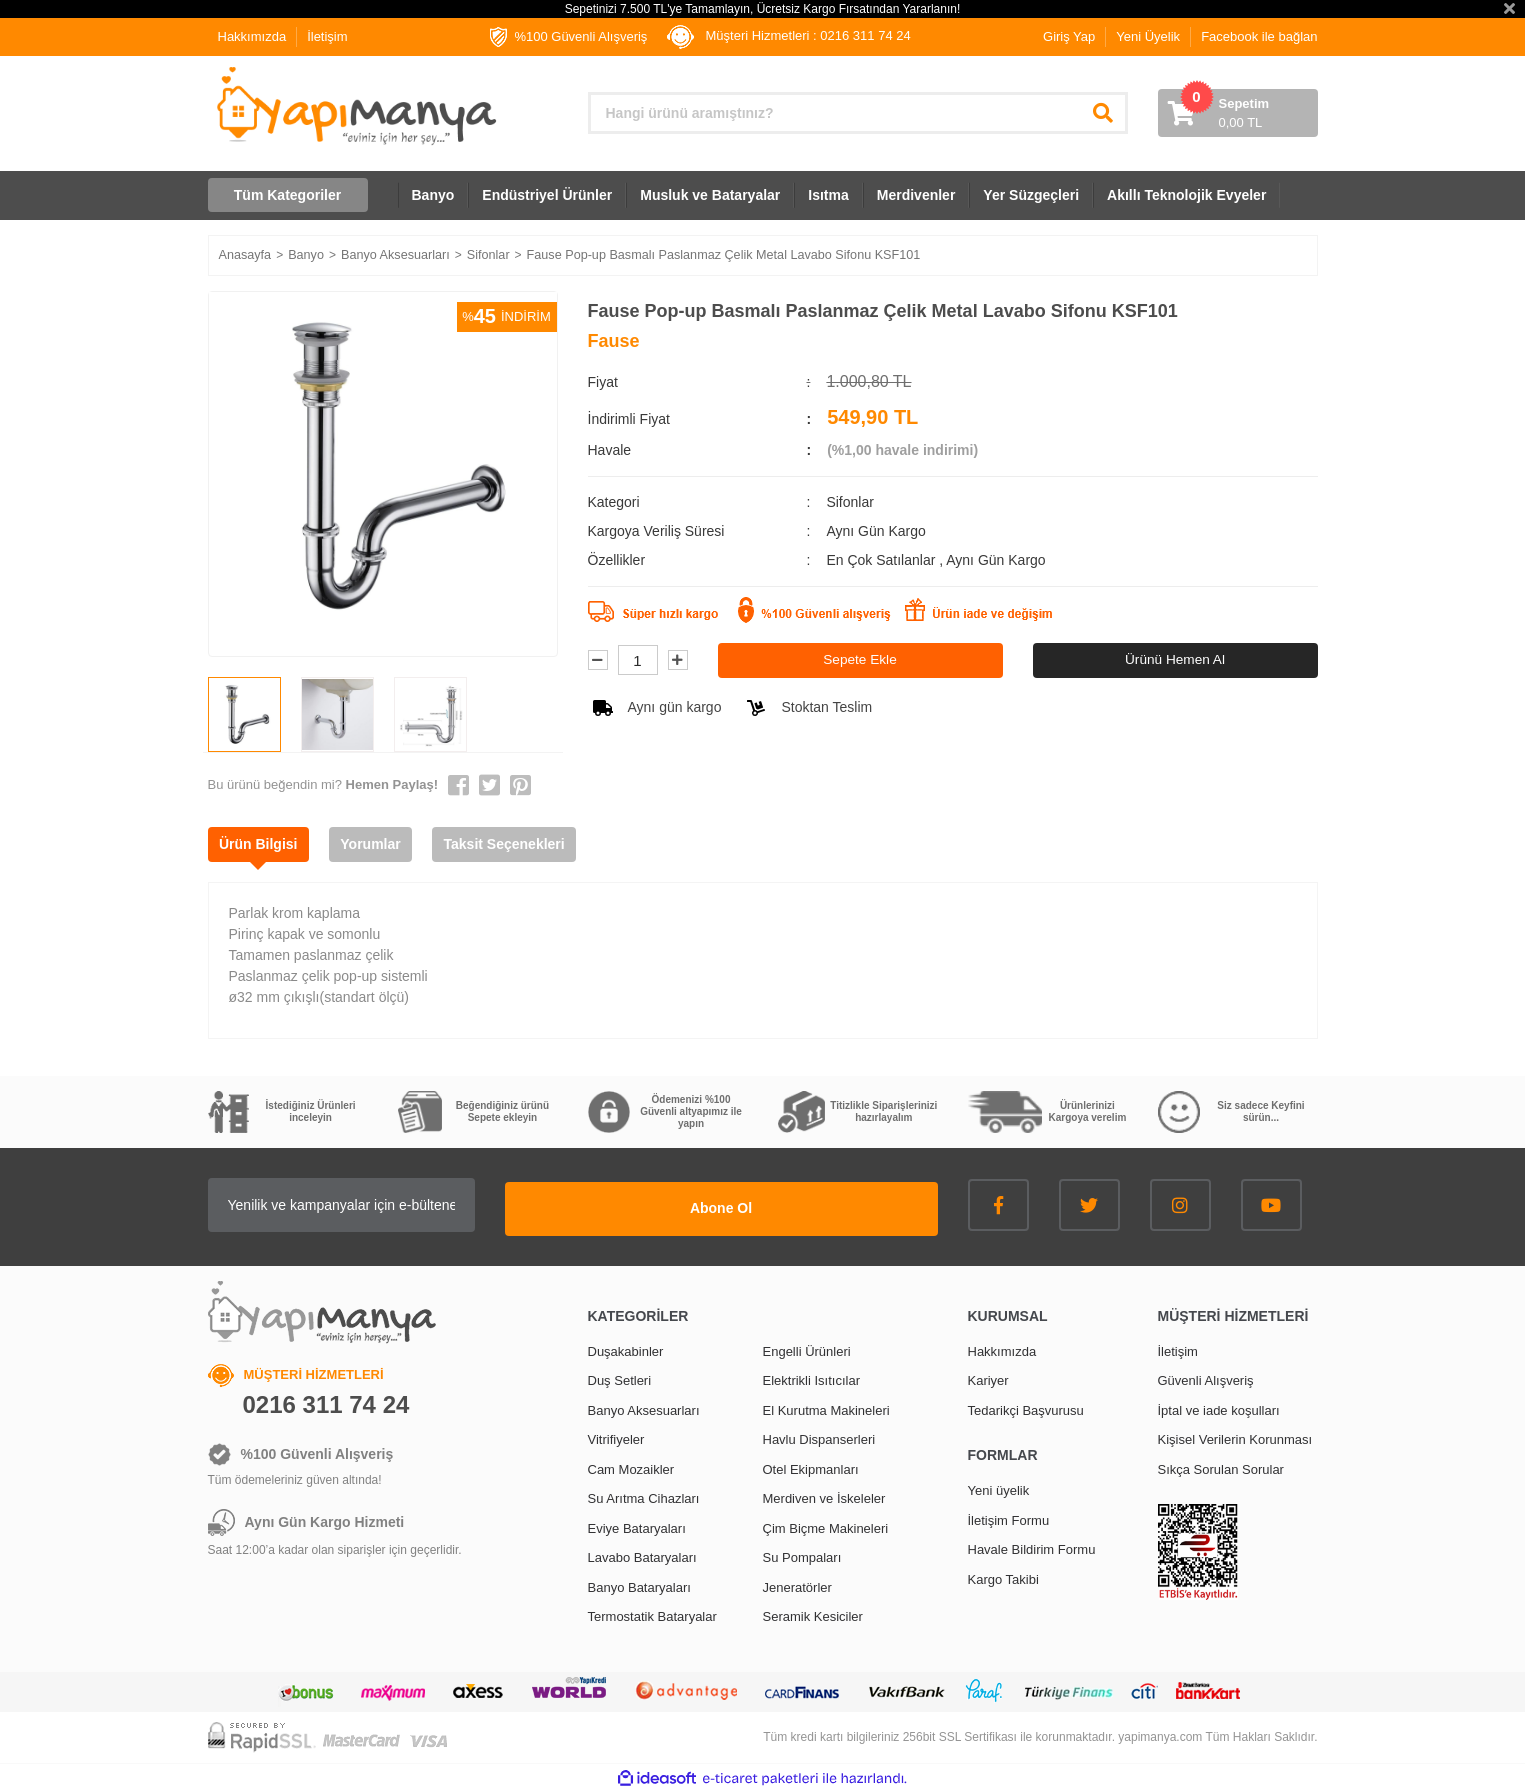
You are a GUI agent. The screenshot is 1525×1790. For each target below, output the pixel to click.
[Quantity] (638, 661)
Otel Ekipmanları (811, 1465)
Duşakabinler (626, 1347)
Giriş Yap (1069, 36)
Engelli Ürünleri (807, 1347)
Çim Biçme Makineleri (826, 1524)
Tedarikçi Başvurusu (1026, 1406)
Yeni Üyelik (1148, 36)
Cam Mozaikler (631, 1465)
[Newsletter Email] (433, 1205)
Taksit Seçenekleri (522, 844)
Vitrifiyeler (616, 1436)
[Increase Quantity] (678, 661)
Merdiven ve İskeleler (824, 1495)
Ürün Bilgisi (262, 844)
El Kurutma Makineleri (826, 1406)
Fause (614, 341)
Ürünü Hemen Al (1175, 660)
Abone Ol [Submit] (812, 1205)
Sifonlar (849, 502)
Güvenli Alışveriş (1206, 1377)
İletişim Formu (1009, 1516)
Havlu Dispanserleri (819, 1436)
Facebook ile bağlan (1259, 36)
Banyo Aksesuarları (644, 1406)
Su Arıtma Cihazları (644, 1495)
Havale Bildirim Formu (1032, 1546)
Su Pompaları (802, 1554)
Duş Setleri (620, 1377)
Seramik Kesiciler (813, 1613)
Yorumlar (381, 844)
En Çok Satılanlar (882, 560)
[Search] (858, 113)
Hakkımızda (252, 36)
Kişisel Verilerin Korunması (1235, 1436)
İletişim (327, 36)
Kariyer (988, 1377)
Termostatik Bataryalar (652, 1613)
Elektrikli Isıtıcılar (812, 1377)
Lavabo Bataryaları (642, 1554)
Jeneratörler (797, 1583)
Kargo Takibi (1003, 1575)
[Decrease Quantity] (598, 661)
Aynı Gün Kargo (995, 560)
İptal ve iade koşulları (1219, 1406)
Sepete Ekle (860, 660)
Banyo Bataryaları (639, 1583)
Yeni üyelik (999, 1487)
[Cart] (1238, 113)
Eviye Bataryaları (637, 1524)
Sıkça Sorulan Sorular (1221, 1465)
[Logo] (354, 106)
